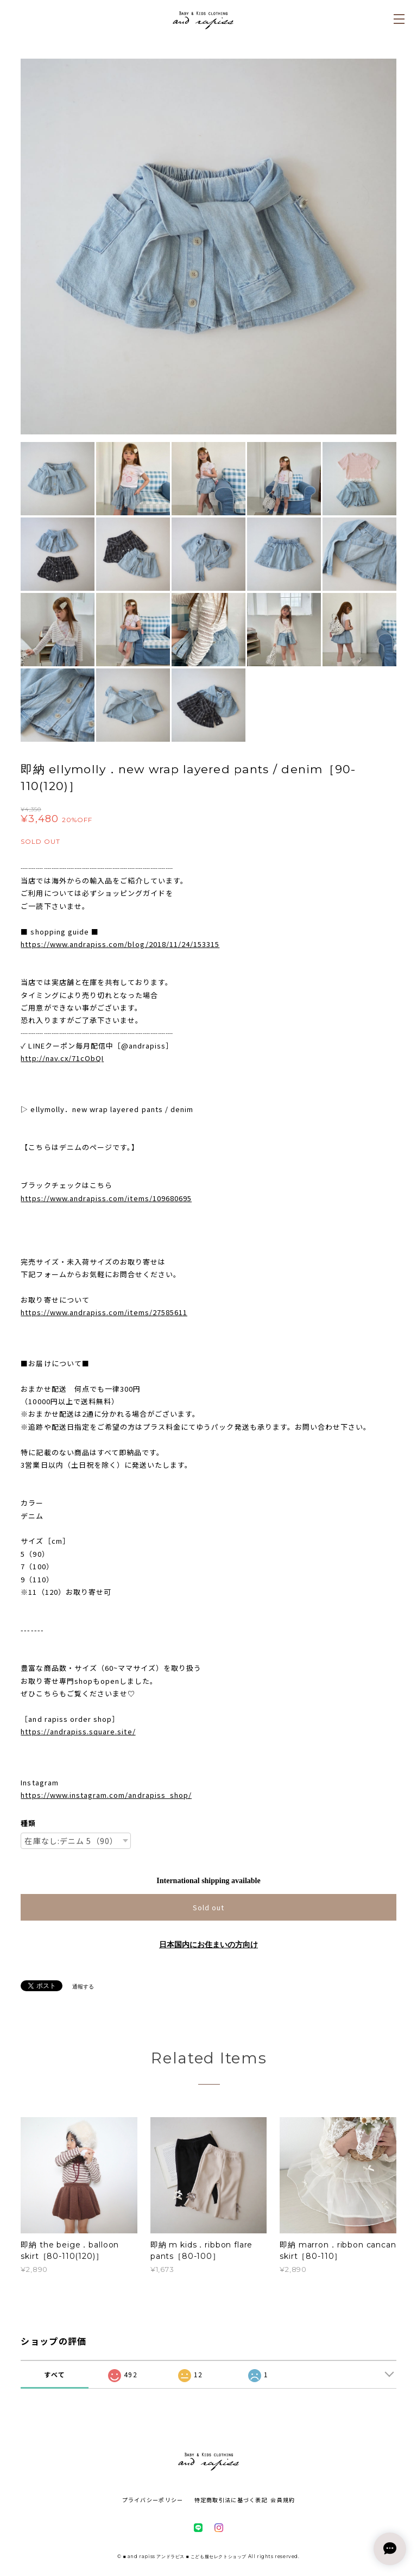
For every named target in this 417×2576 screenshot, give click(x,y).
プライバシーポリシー (153, 2500)
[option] (208, 246)
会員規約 (282, 2500)
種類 (28, 1823)
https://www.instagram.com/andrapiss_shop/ (106, 1795)
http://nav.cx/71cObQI (62, 1058)
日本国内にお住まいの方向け (208, 1945)
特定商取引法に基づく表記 (231, 2500)
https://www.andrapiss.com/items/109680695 (106, 1198)
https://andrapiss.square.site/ (78, 1731)
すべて (54, 2374)
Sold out (208, 1907)
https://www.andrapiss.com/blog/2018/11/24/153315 (120, 944)
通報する (83, 1987)
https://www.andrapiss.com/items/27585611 (104, 1312)
